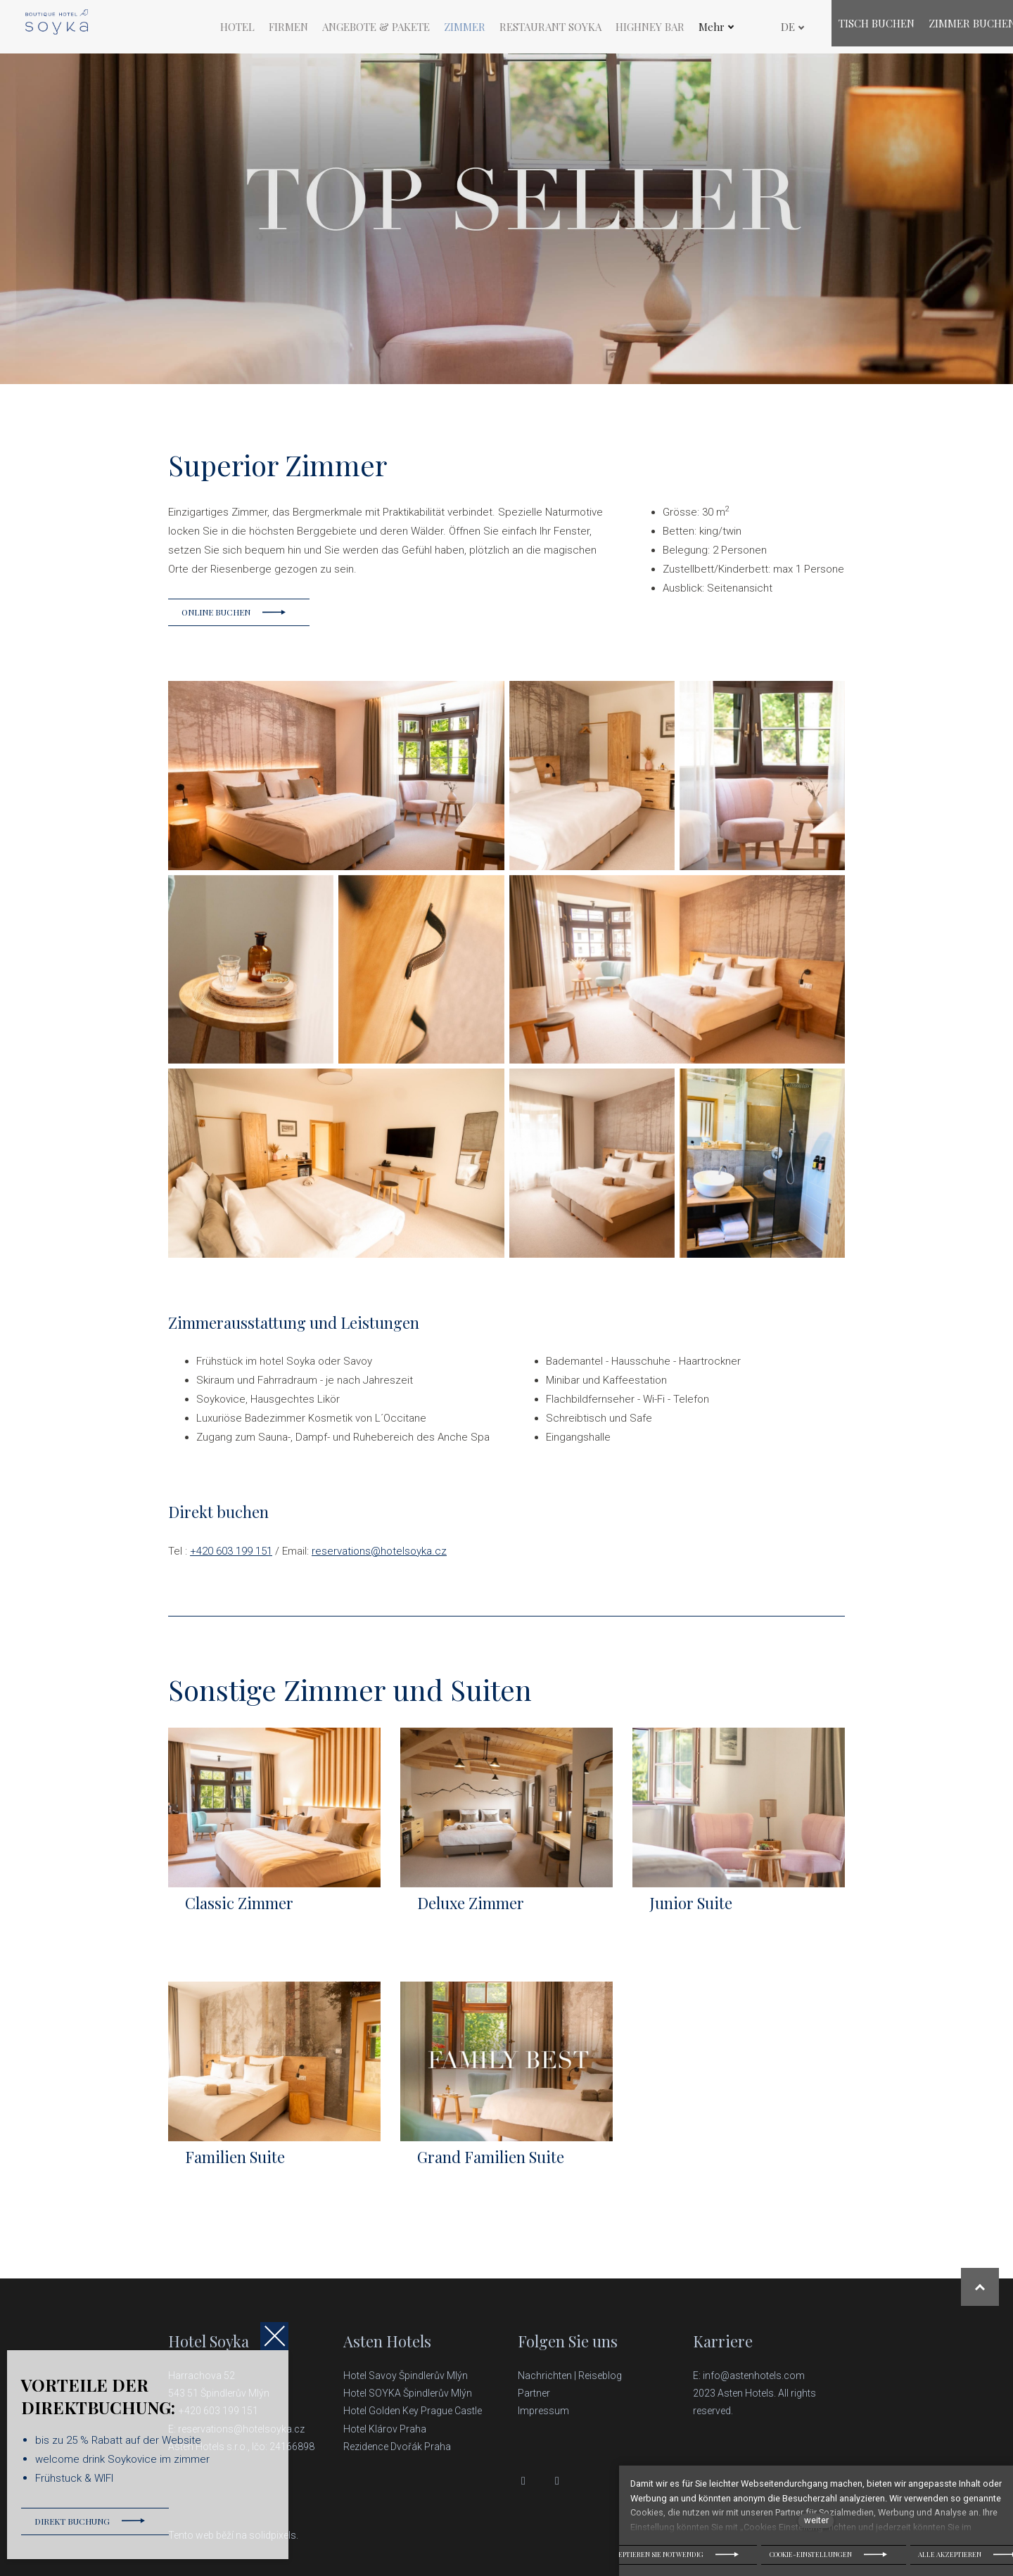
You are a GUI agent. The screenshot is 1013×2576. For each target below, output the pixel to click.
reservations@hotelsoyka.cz (379, 1562)
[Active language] (783, 29)
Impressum (543, 2411)
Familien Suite (235, 2168)
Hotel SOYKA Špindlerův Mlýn (407, 2393)
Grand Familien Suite (490, 2168)
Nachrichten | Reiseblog (570, 2375)
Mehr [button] (716, 29)
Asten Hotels (387, 2341)
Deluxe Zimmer (470, 1914)
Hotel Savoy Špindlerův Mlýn (406, 2375)
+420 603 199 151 (231, 1562)
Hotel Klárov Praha (384, 2429)
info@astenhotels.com (754, 2375)
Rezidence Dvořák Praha (397, 2446)
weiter (816, 2520)
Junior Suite (690, 1914)
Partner (534, 2393)
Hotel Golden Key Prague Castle (412, 2411)
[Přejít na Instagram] (557, 2481)
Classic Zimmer (239, 1914)
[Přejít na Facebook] (523, 2481)
